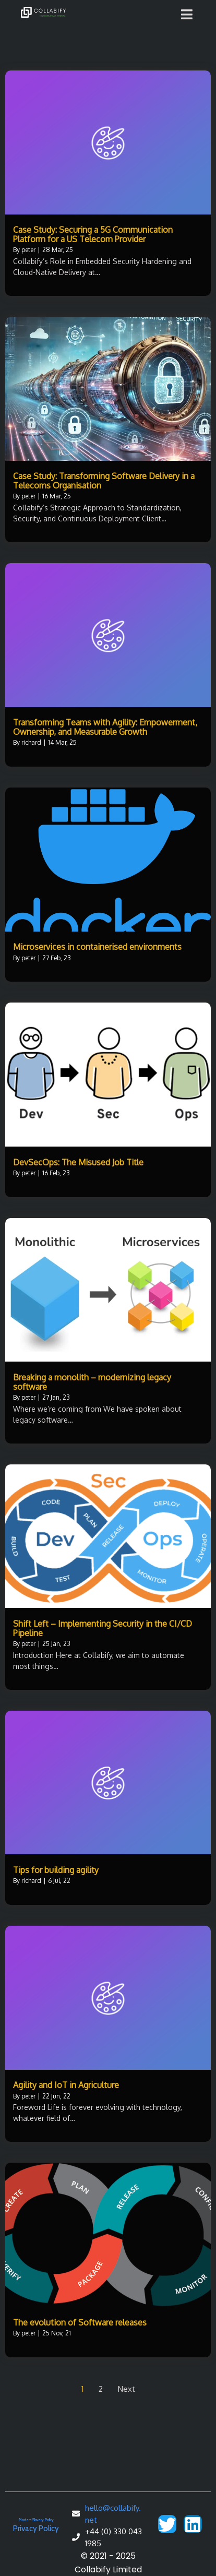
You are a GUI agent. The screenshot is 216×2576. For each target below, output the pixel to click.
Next (126, 2389)
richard (31, 742)
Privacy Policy (36, 2528)
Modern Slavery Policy (36, 2520)
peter (28, 250)
